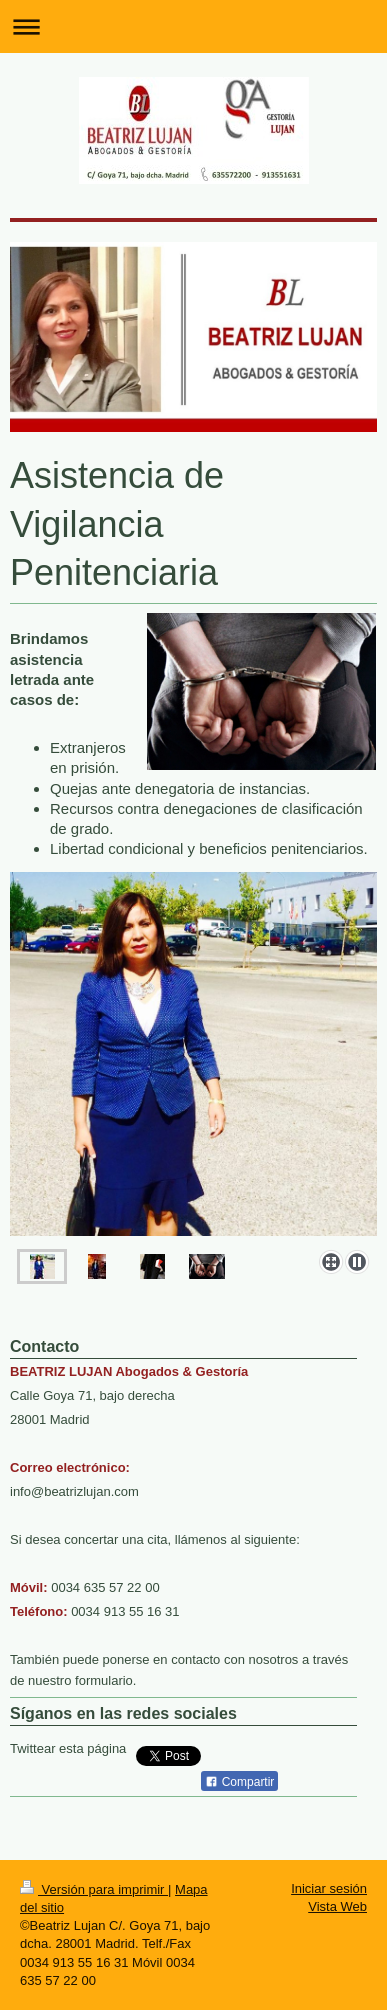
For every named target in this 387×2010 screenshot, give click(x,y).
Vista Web (337, 1906)
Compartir (239, 1782)
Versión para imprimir (94, 1889)
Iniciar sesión (329, 1888)
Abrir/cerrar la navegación (193, 26)
